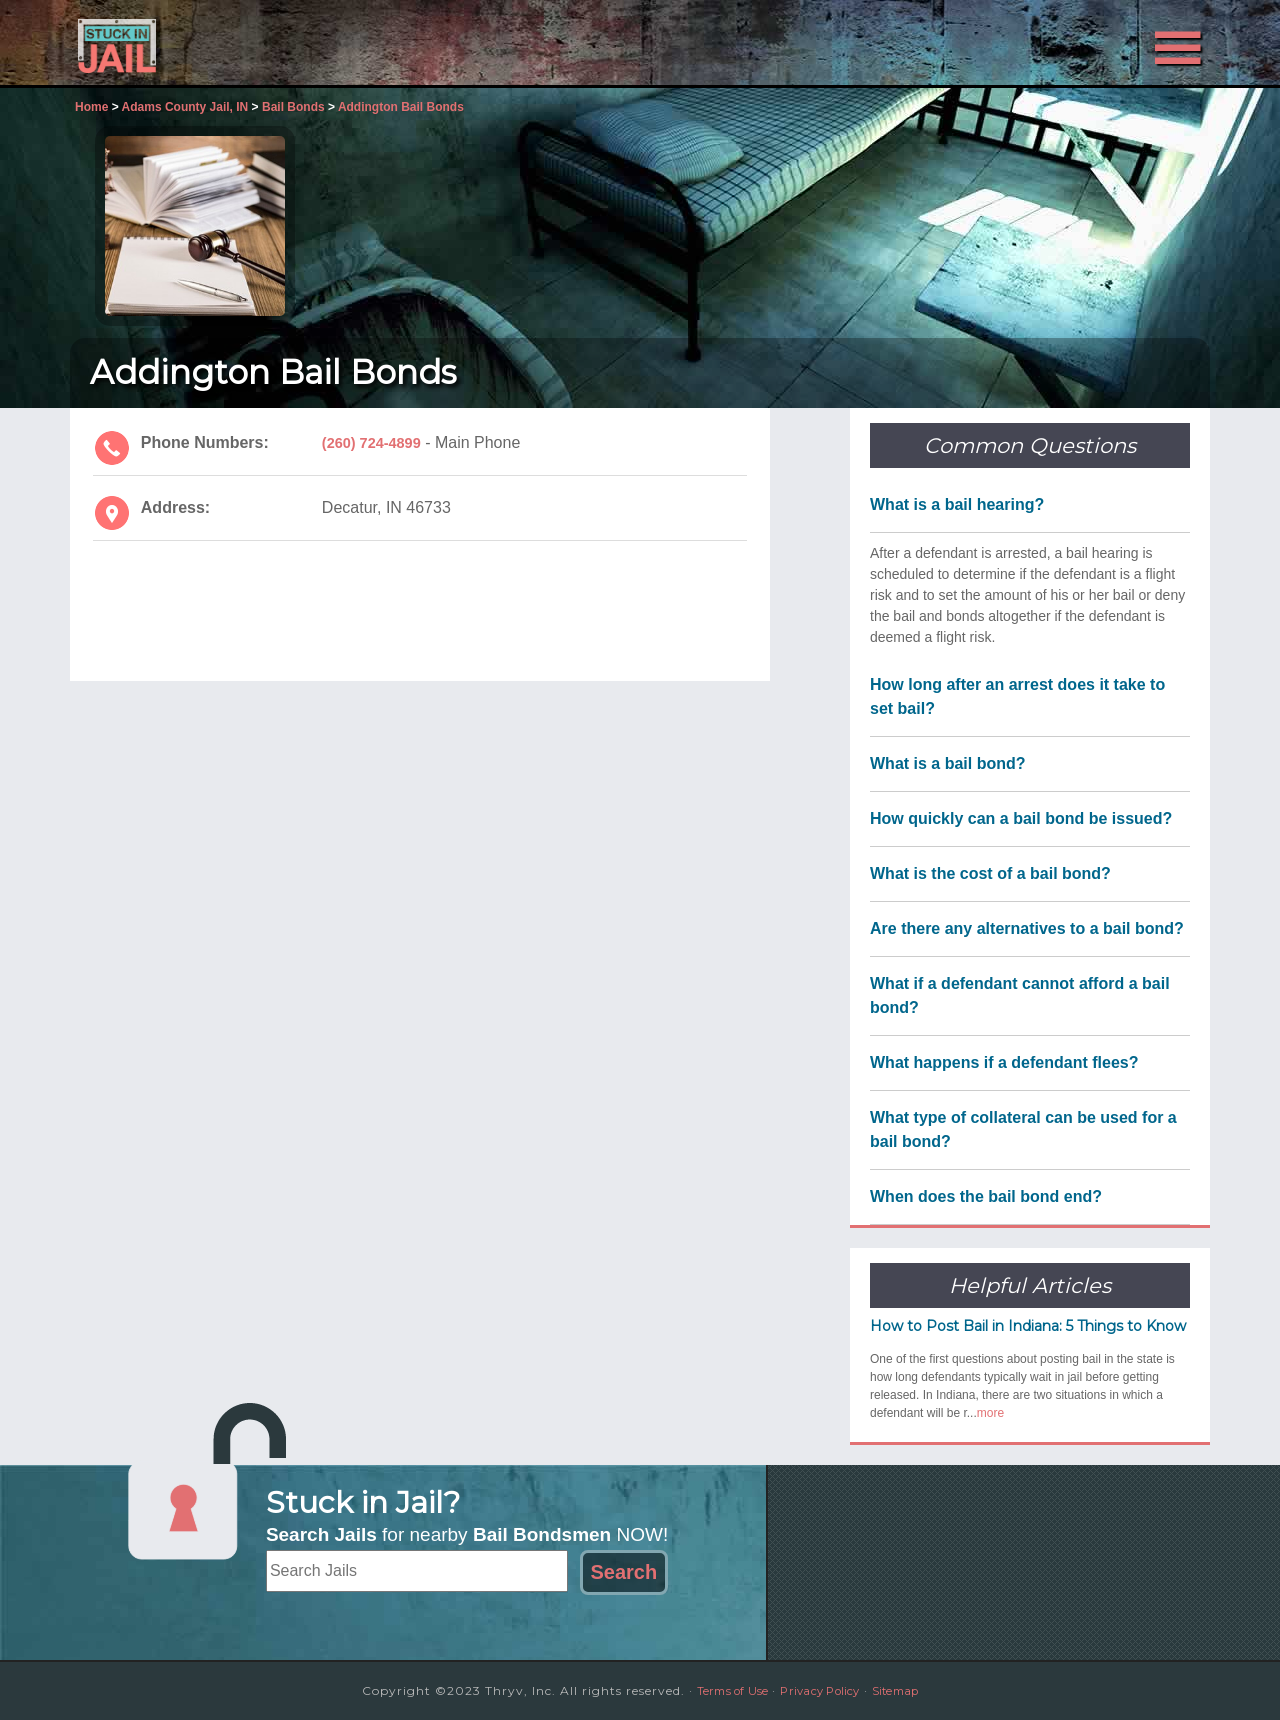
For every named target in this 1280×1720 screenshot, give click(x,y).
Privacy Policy (822, 1690)
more (990, 1413)
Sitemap (910, 1690)
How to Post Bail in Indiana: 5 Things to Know (1028, 1326)
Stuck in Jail (250, 43)
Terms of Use (720, 1690)
